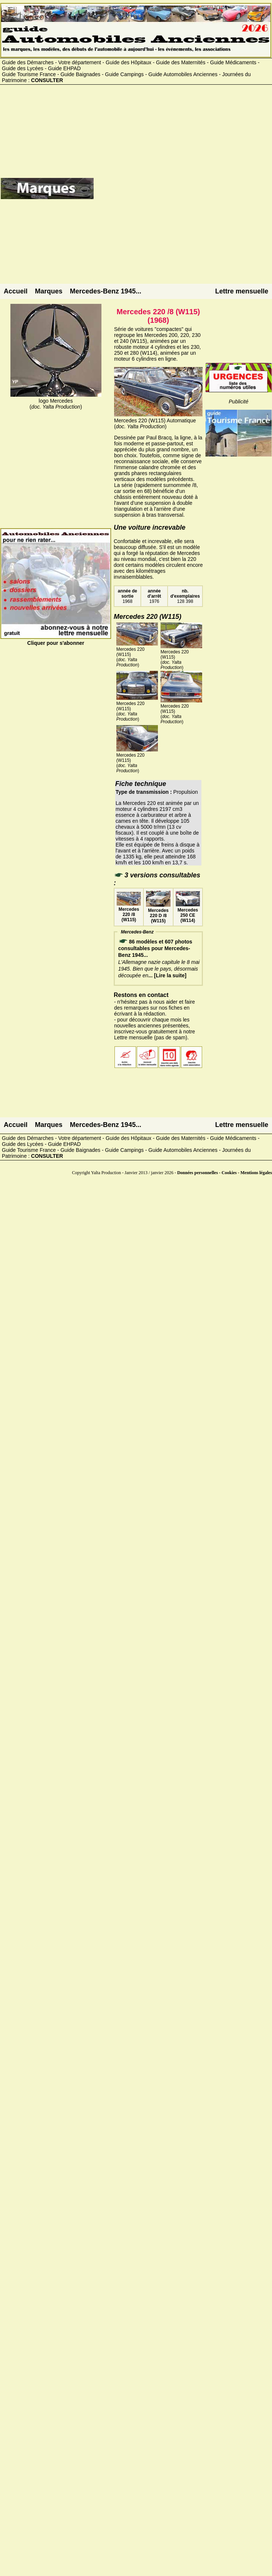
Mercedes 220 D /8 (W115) (158, 913)
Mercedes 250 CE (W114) (188, 912)
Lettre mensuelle (241, 291)
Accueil (15, 291)
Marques (48, 291)
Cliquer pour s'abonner (55, 640)
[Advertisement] (180, 191)
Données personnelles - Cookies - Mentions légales (224, 1172)
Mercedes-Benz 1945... (105, 291)
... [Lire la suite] (167, 975)
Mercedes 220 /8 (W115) (129, 912)
